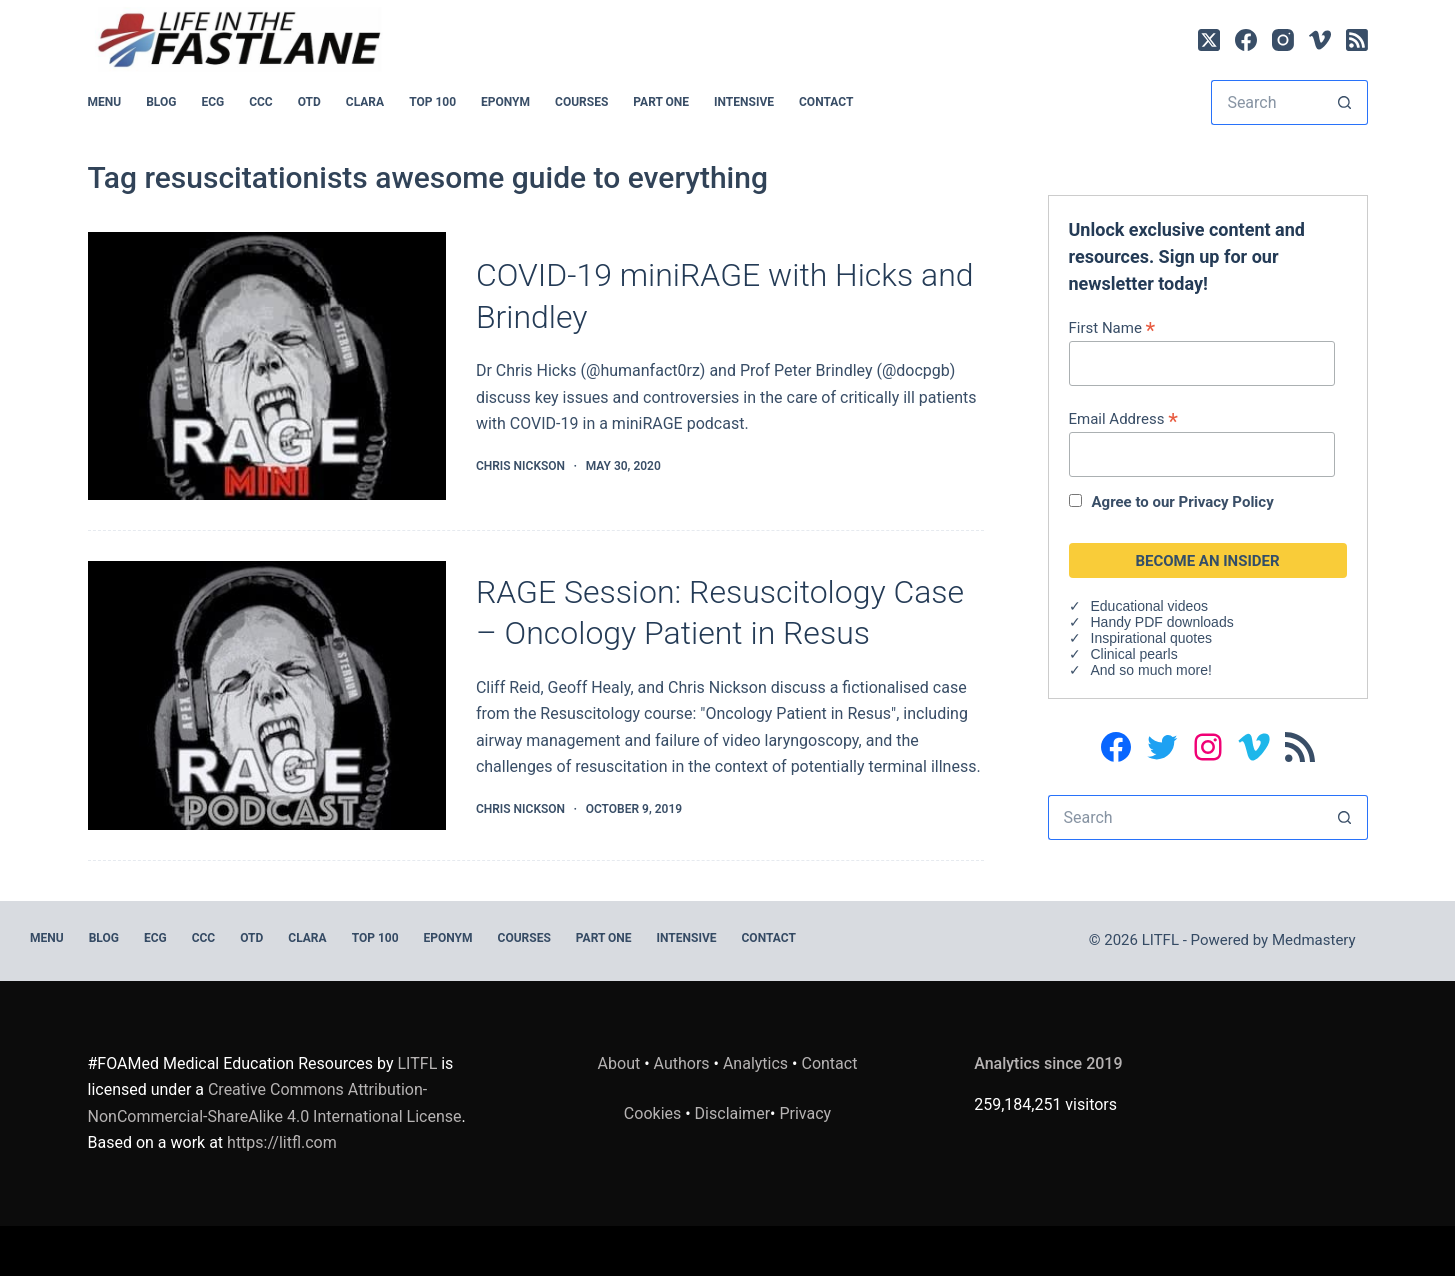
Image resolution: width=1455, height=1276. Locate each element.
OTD (309, 102)
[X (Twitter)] (1209, 40)
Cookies (654, 1113)
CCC (261, 102)
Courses (581, 102)
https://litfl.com (282, 1142)
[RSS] (1357, 40)
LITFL (418, 1063)
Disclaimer (732, 1113)
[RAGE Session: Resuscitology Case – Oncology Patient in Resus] (267, 695)
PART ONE (661, 102)
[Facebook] (1246, 40)
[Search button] (1345, 102)
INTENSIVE (744, 102)
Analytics (755, 1063)
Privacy (805, 1113)
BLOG (161, 102)
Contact (826, 102)
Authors (682, 1063)
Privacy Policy (1226, 502)
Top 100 (432, 102)
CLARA (365, 102)
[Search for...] (1266, 102)
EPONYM (505, 102)
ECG (212, 102)
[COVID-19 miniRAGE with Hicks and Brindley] (267, 366)
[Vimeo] (1320, 40)
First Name (1112, 327)
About (619, 1063)
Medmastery (1314, 940)
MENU (105, 102)
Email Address (1123, 418)
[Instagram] (1283, 40)
